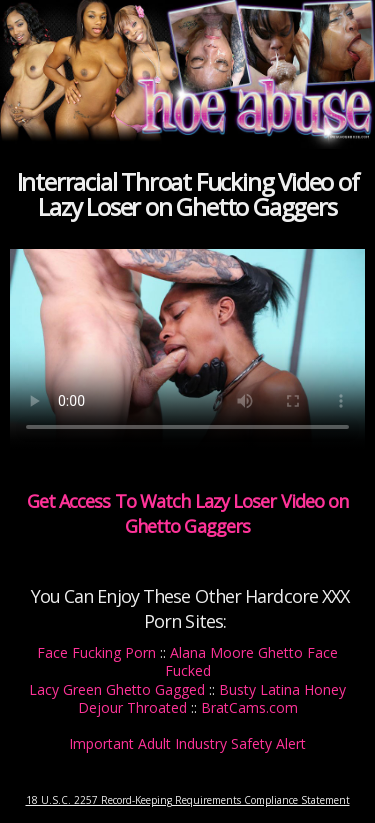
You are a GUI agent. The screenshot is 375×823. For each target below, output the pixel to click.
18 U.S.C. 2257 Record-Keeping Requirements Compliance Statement (188, 800)
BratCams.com (249, 707)
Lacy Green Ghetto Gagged (117, 689)
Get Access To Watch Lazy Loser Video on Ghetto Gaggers (188, 513)
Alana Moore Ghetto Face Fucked (252, 661)
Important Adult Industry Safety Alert (187, 743)
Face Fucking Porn (96, 652)
